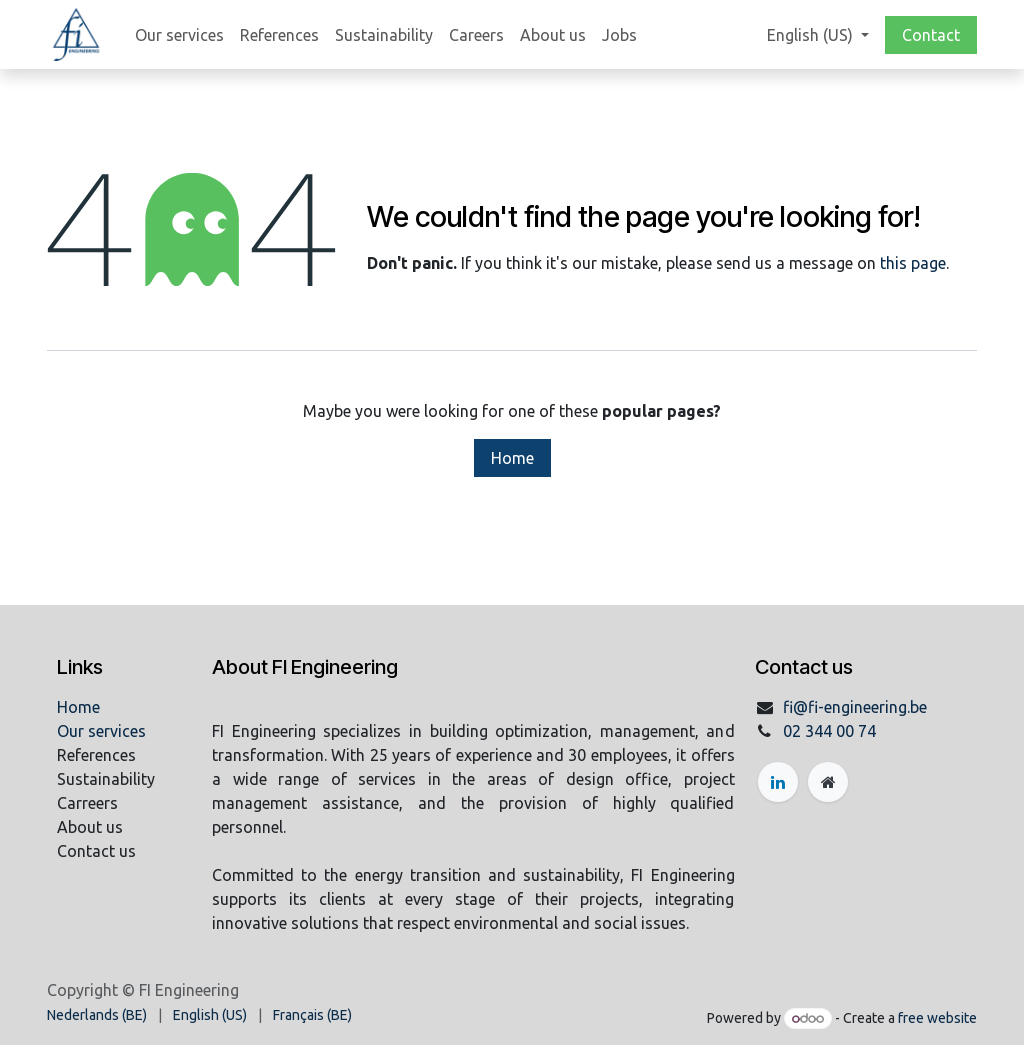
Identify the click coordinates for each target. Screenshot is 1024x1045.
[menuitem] (179, 35)
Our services (101, 731)
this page (913, 263)
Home (512, 458)
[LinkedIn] (778, 782)
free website (937, 1018)
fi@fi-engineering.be (855, 707)
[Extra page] (828, 782)
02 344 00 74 (829, 731)
